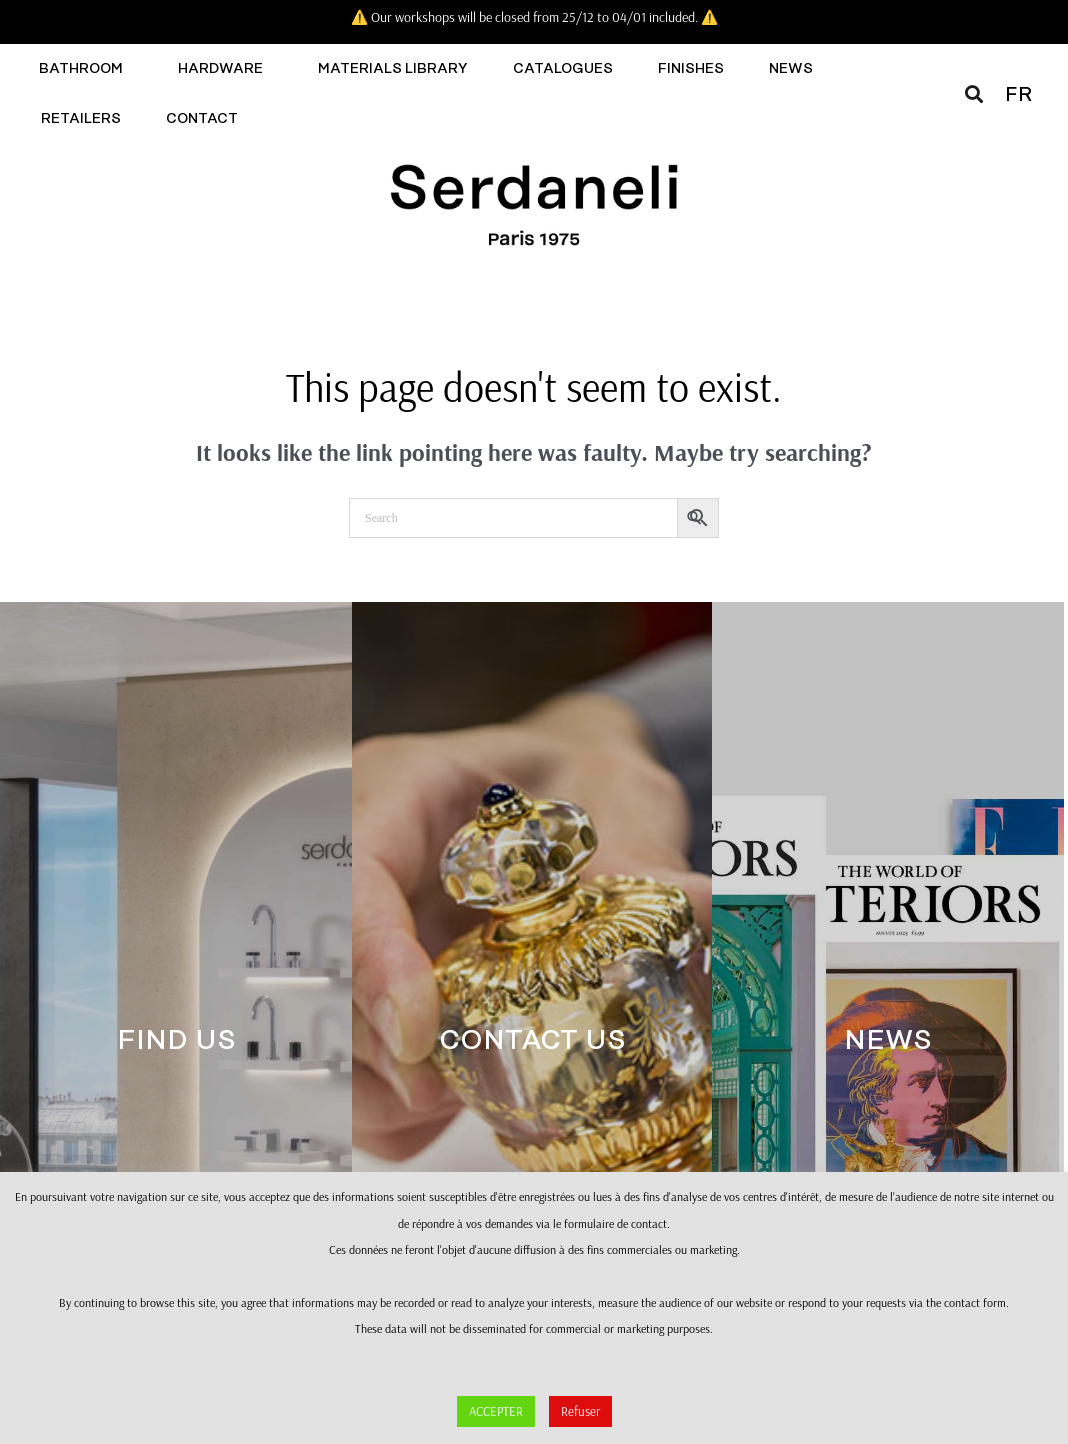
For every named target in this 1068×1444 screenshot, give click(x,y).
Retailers (81, 119)
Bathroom (86, 69)
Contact (207, 119)
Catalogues (563, 69)
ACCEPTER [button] (496, 1411)
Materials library (393, 69)
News (791, 69)
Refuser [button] (580, 1411)
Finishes (691, 69)
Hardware (225, 69)
